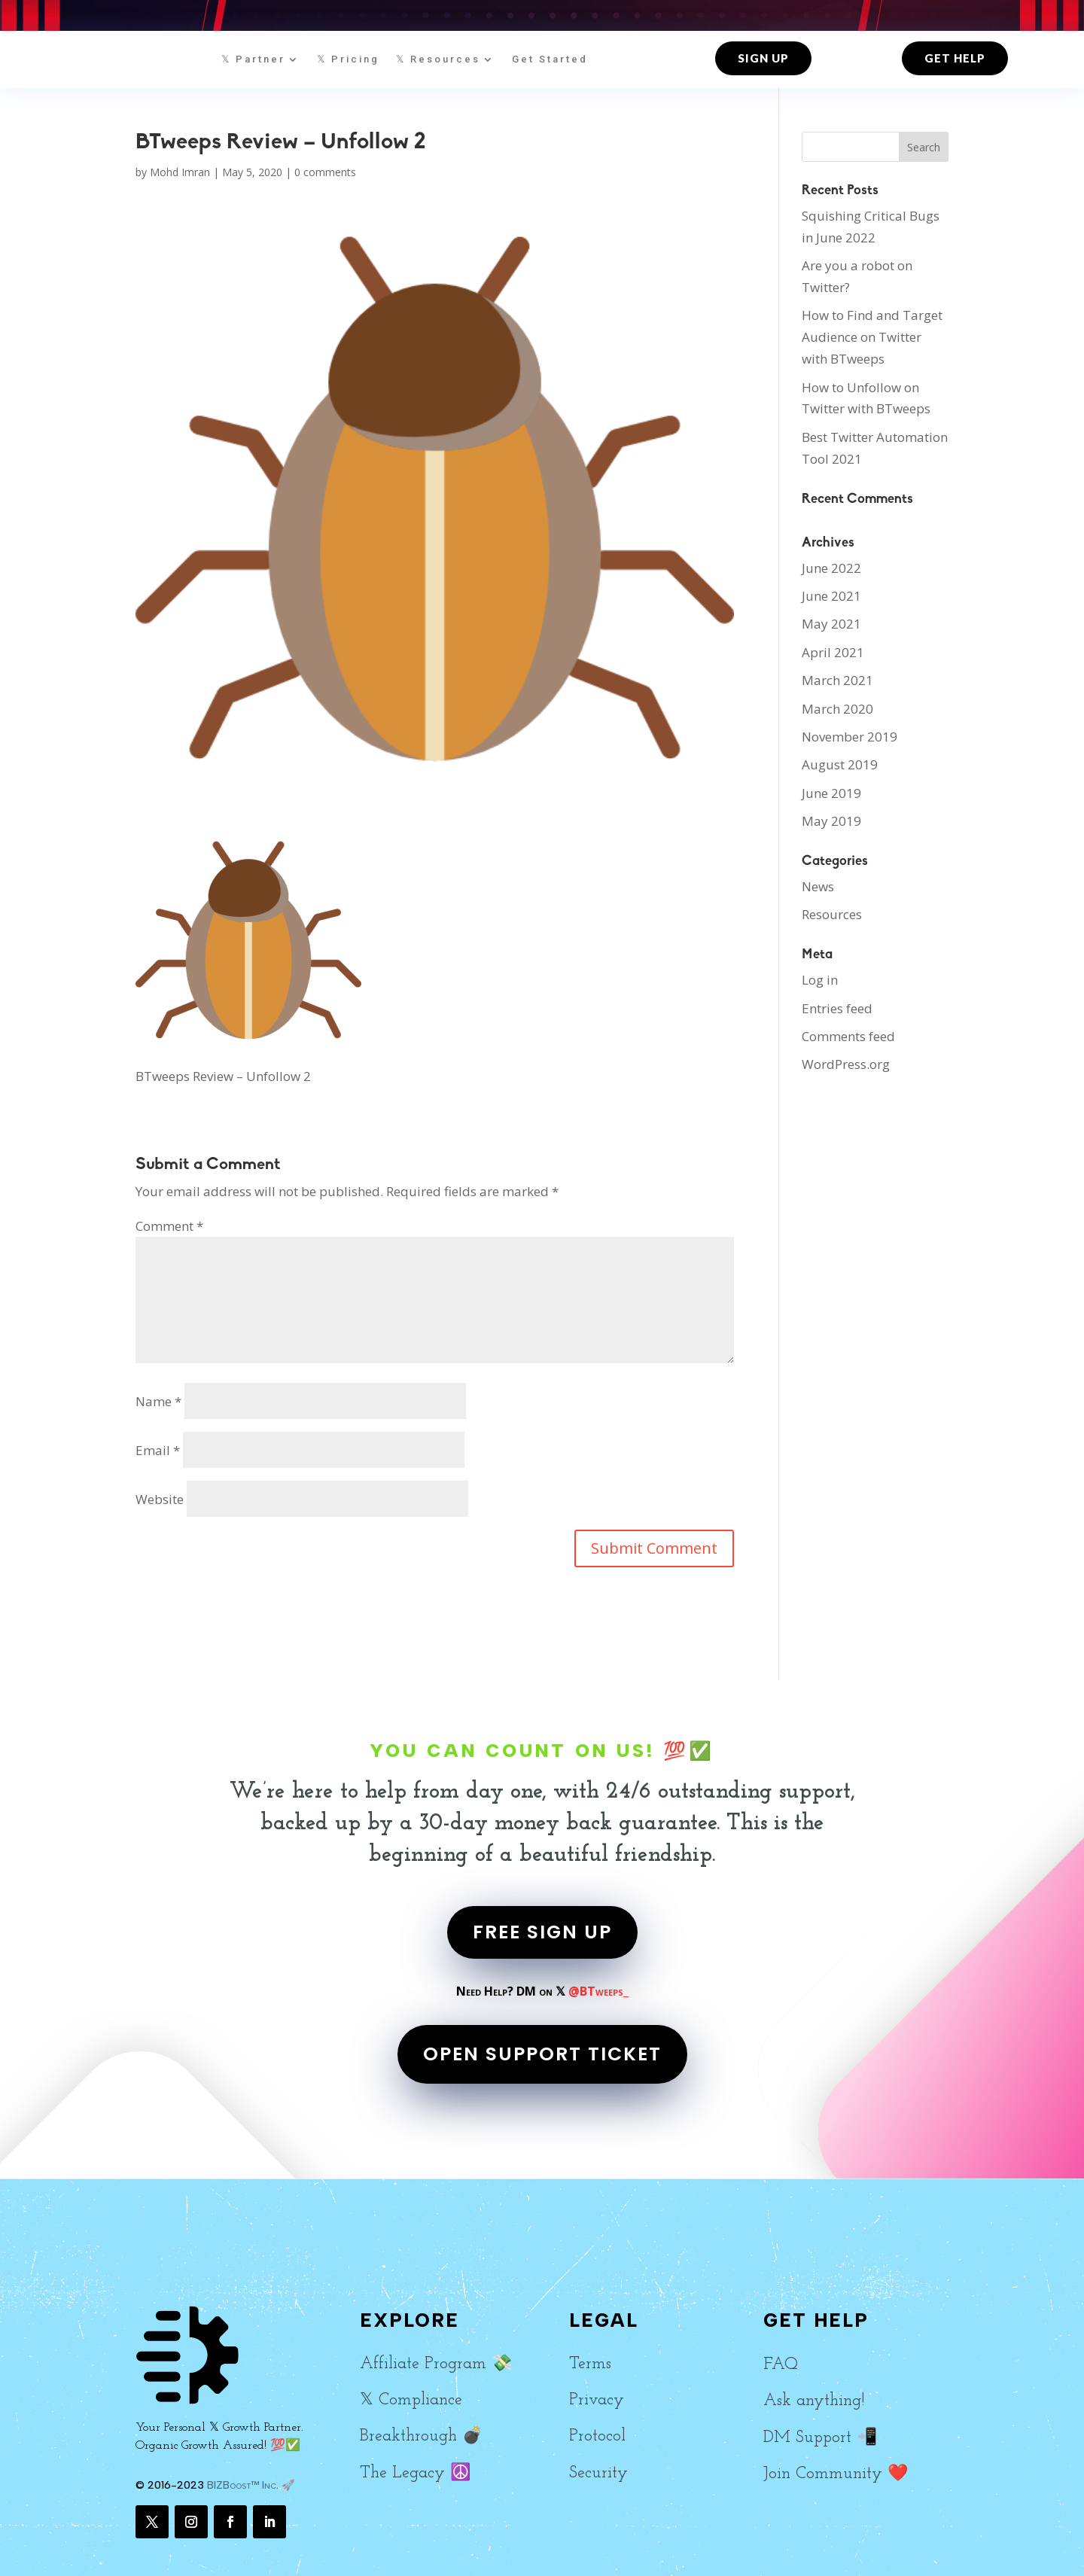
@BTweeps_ (598, 1991)
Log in (820, 979)
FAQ (780, 2365)
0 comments (325, 172)
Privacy (596, 2400)
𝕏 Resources (438, 59)
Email (158, 1450)
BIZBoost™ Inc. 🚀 (250, 2485)
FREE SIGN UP (542, 1932)
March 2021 (837, 680)
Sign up (763, 58)
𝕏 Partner (253, 59)
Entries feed (837, 1008)
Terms (590, 2364)
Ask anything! (813, 2401)
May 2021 (831, 623)
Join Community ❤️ (835, 2474)
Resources (832, 914)
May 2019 (831, 821)
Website (160, 1499)
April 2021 (833, 652)
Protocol (597, 2436)
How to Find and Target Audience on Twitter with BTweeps (872, 336)
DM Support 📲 (820, 2438)
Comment (169, 1226)
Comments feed (848, 1036)
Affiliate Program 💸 (436, 2364)
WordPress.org (846, 1064)
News (818, 886)
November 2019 (849, 736)
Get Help (954, 58)
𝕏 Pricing (348, 59)
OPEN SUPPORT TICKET (542, 2054)
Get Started (550, 59)
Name (158, 1401)
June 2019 (831, 793)
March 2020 (837, 708)
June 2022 (831, 568)
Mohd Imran (180, 172)
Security (598, 2473)
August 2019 (840, 764)
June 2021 (831, 595)
